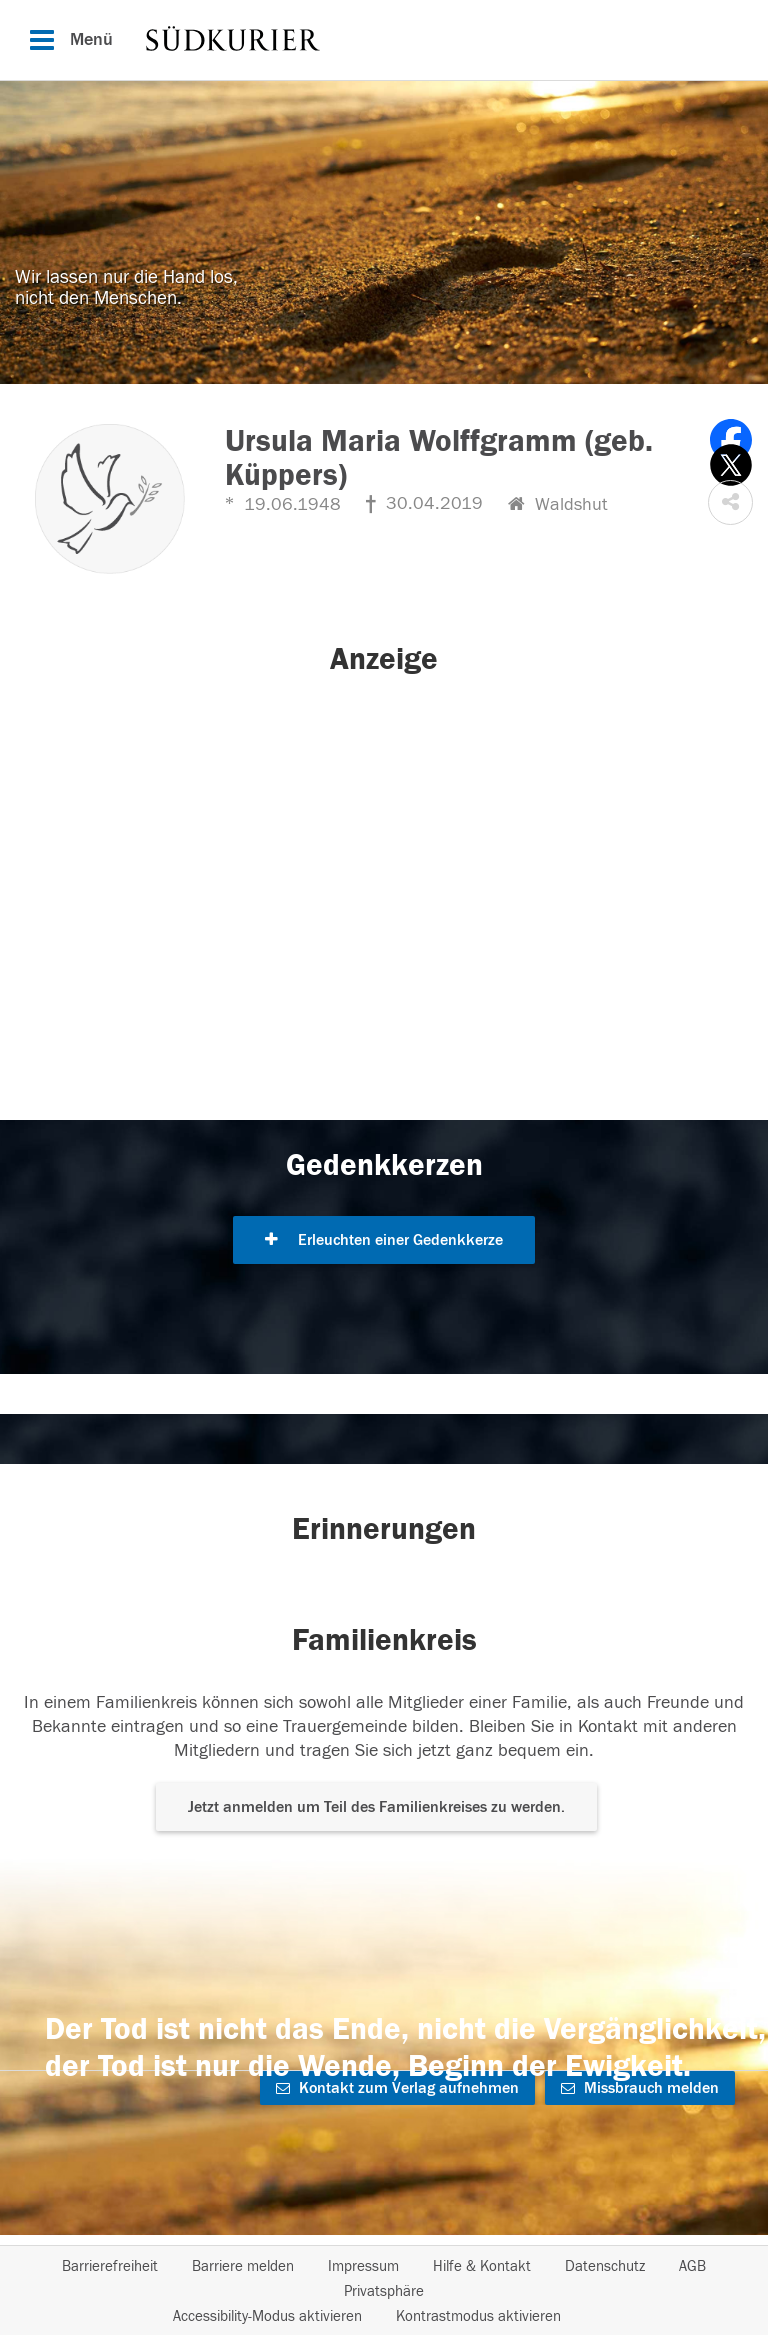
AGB (692, 2266)
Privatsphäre (384, 2291)
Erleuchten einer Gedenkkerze (384, 1240)
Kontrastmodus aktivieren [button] (478, 2316)
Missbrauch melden (640, 2088)
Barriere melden (243, 2266)
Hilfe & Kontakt (482, 2266)
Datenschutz (605, 2266)
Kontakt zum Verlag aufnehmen (397, 2088)
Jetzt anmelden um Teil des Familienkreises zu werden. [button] (376, 1807)
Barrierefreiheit (110, 2266)
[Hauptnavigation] (384, 40)
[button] (730, 502)
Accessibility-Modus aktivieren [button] (267, 2316)
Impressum (363, 2266)
